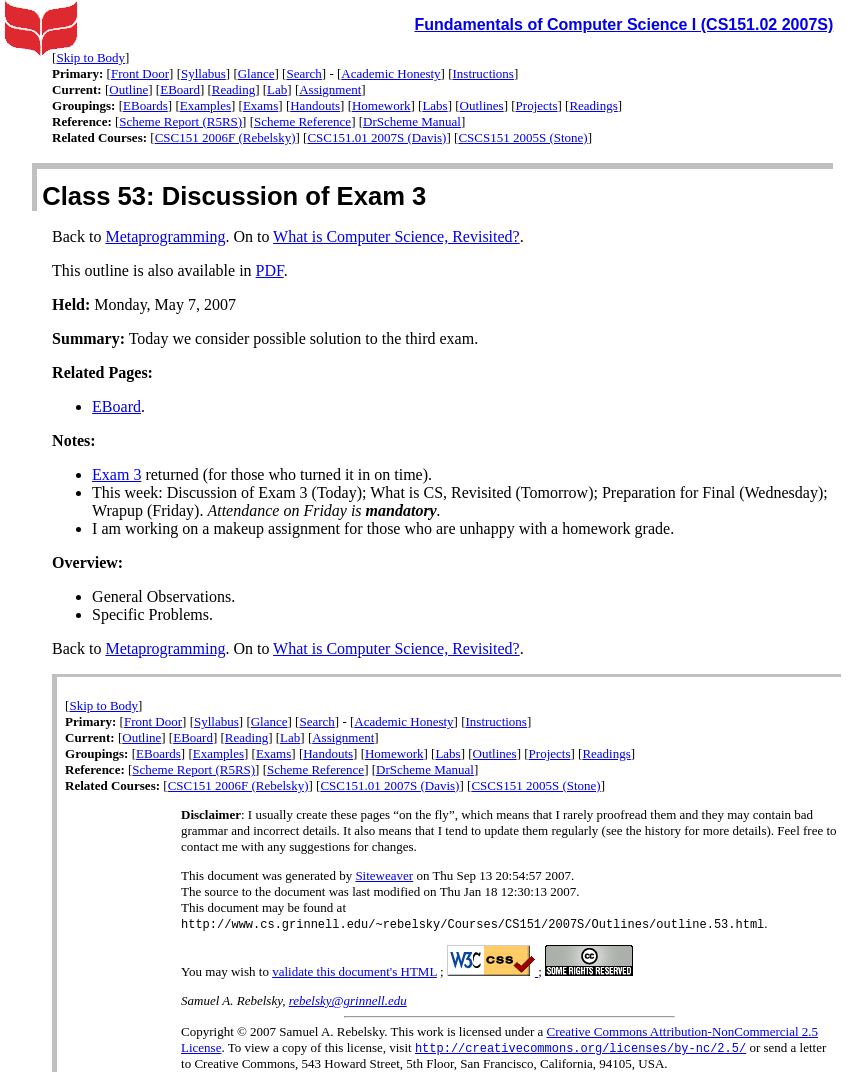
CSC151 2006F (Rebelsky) (225, 137)
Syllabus (203, 73)
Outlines (482, 105)
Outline (128, 89)
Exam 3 (116, 474)
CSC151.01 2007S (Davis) (376, 137)
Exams (260, 105)
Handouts (315, 105)
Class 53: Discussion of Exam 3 (234, 196)
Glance (256, 73)
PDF (270, 270)
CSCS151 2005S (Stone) (522, 137)
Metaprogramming (165, 236)
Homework (381, 105)
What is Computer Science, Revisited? (396, 236)
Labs (434, 105)
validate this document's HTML (354, 972)
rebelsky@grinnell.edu (348, 1001)
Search (303, 73)
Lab (277, 89)
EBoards (145, 105)
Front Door (140, 73)
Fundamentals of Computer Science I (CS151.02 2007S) (623, 24)
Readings (593, 105)
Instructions (483, 73)
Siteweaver (384, 875)
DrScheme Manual (412, 121)
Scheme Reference (302, 121)
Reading (233, 89)
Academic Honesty (390, 73)
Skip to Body (90, 57)
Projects (537, 105)
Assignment (330, 89)
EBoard (180, 89)
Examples (205, 105)
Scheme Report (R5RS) (180, 121)
